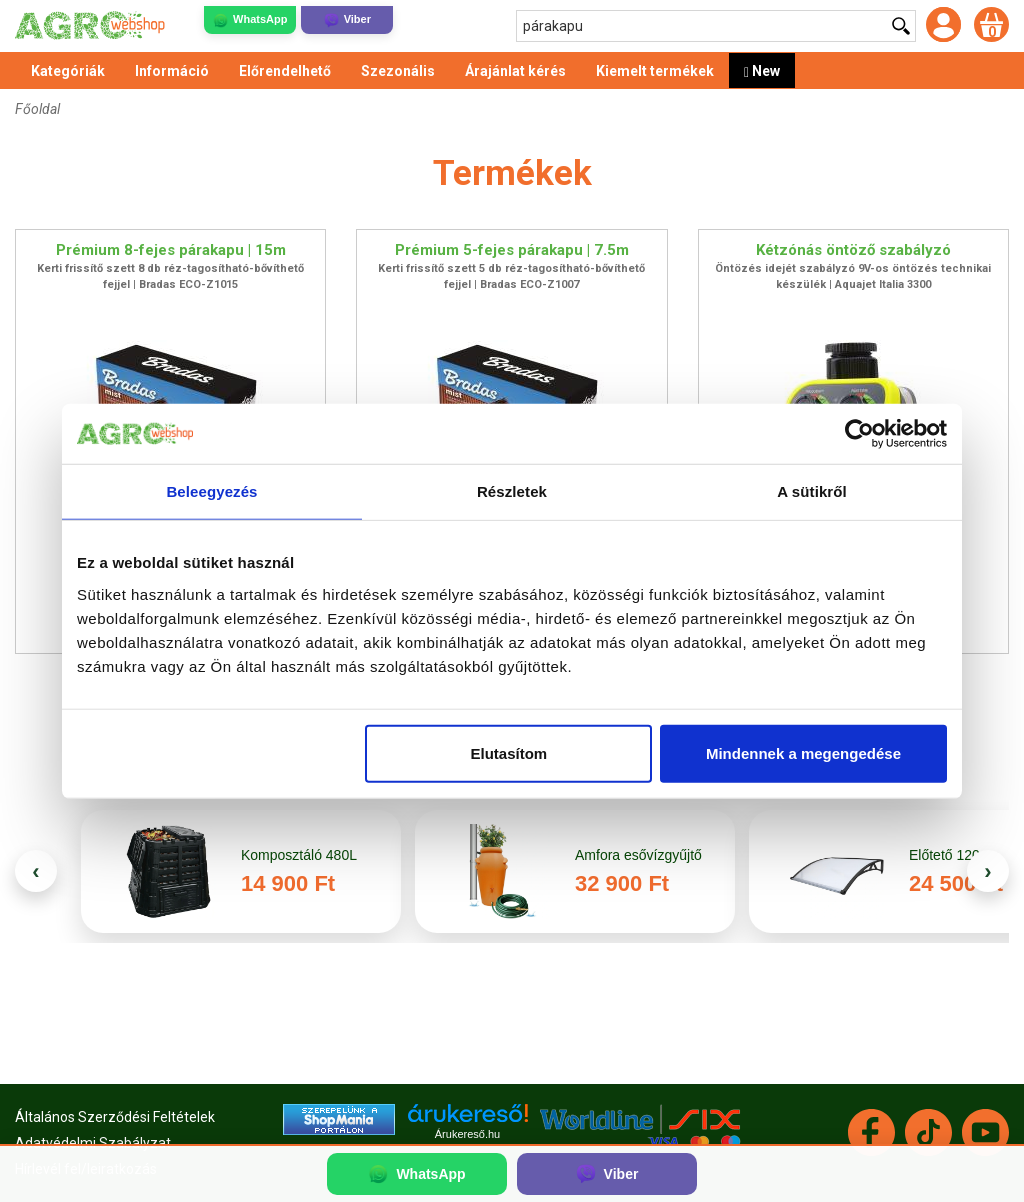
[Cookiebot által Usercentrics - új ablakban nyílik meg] (859, 434)
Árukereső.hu (467, 1134)
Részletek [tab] (512, 491)
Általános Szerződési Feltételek (115, 1117)
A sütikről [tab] (812, 491)
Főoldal (37, 109)
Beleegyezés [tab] (211, 491)
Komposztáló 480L (299, 855)
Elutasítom (509, 752)
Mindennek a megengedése (803, 752)
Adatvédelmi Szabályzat (93, 1143)
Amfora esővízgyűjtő (640, 855)
